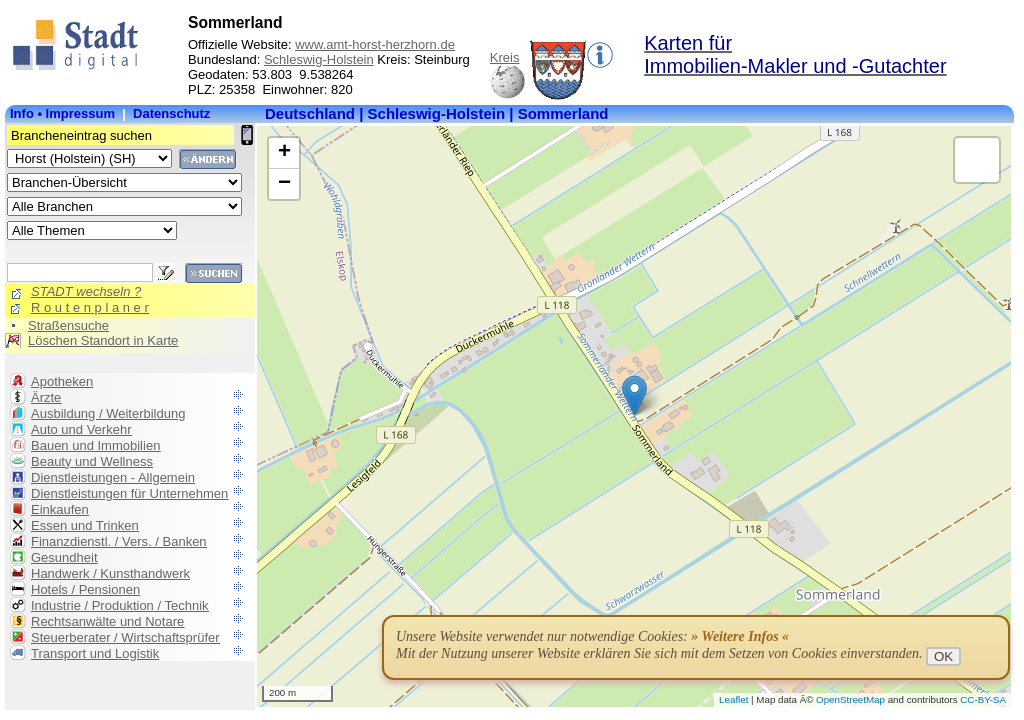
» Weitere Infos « (740, 636)
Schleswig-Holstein (319, 59)
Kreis (505, 57)
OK (943, 656)
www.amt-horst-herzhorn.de (375, 44)
